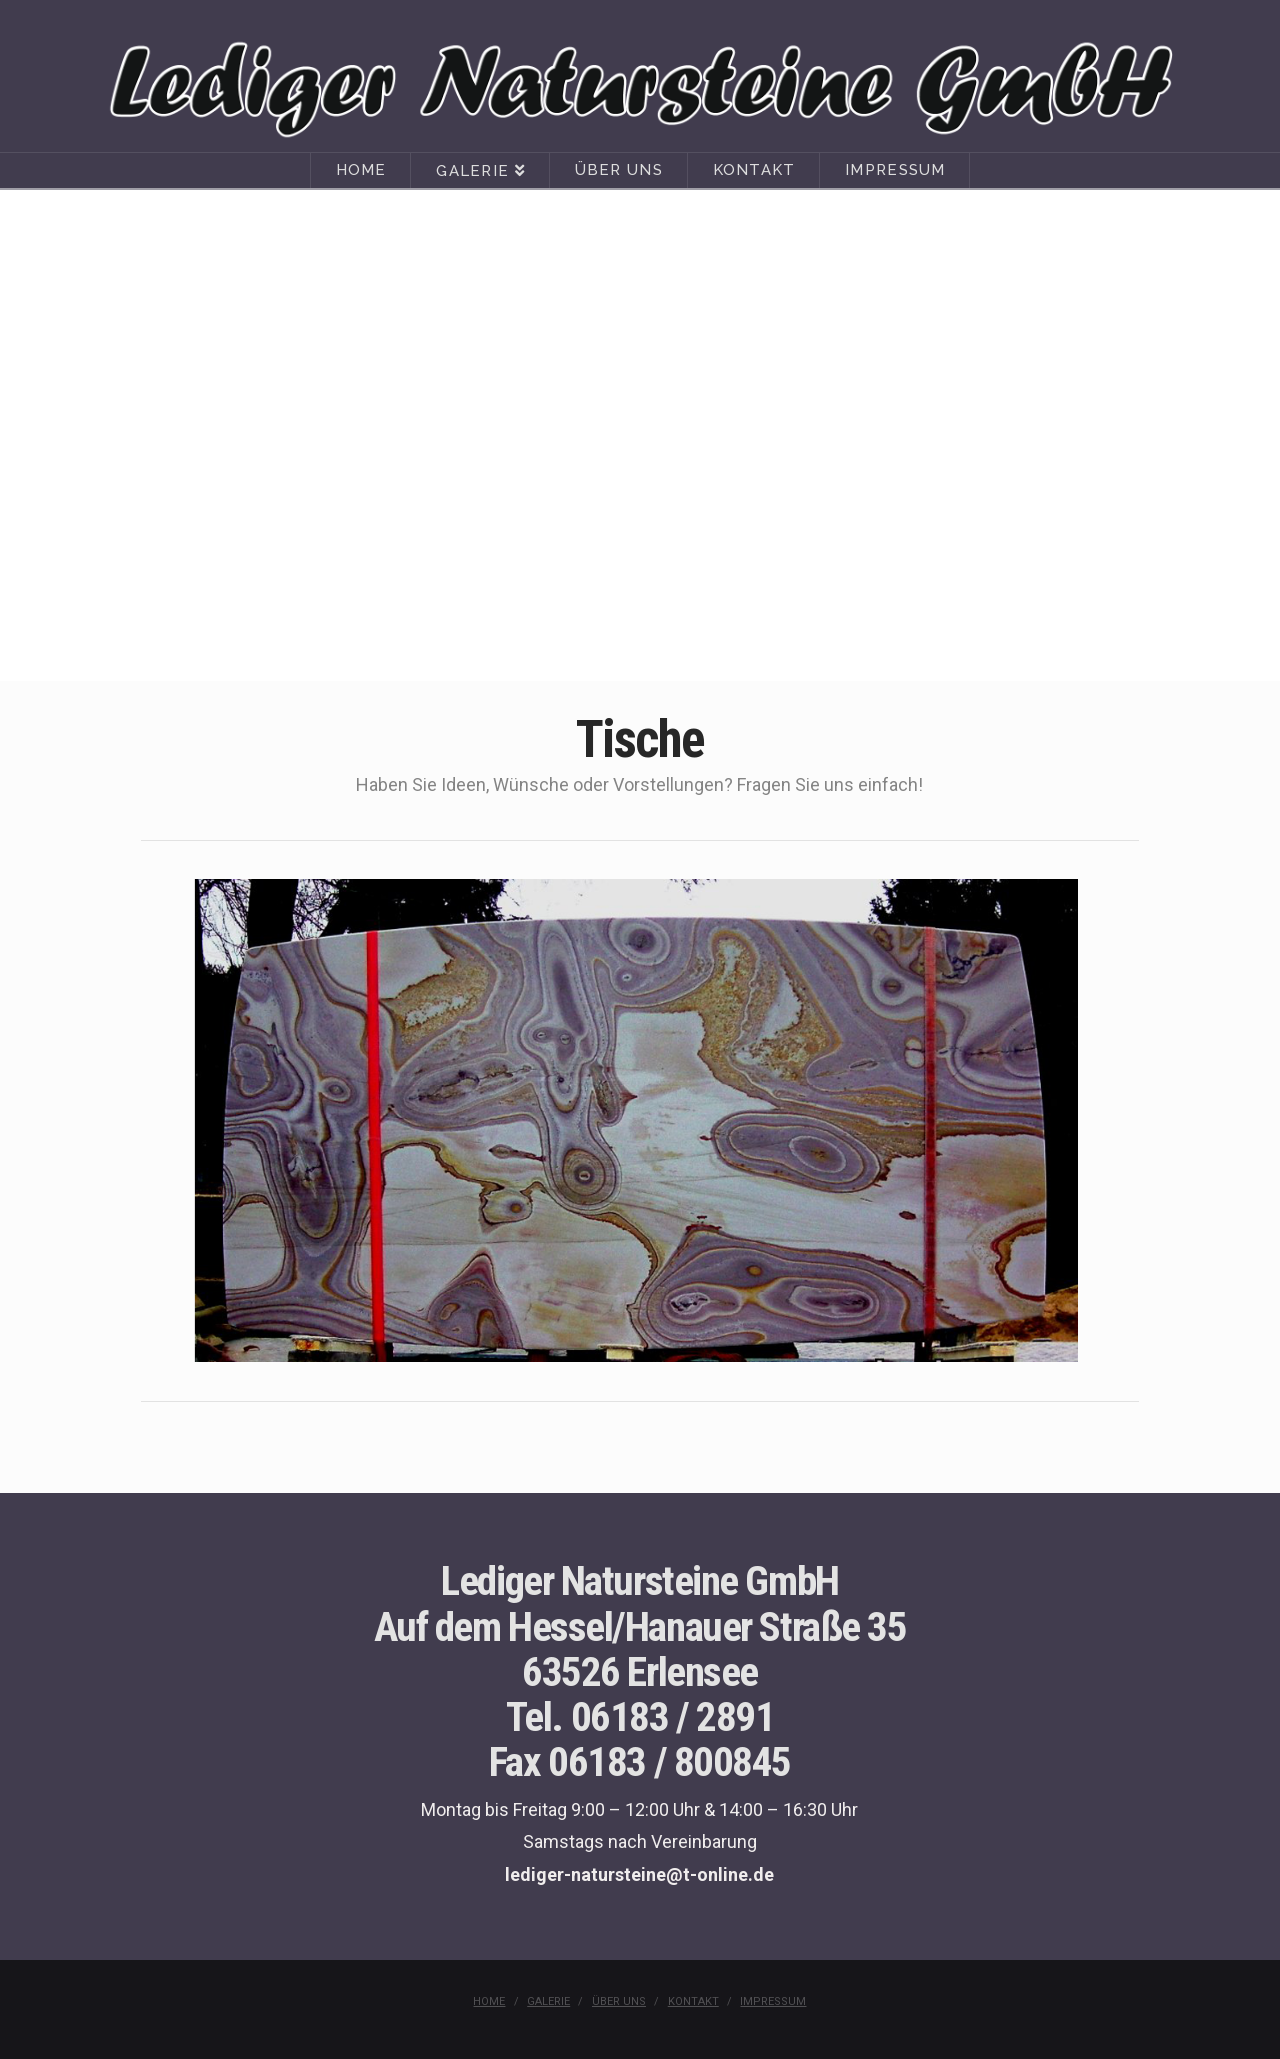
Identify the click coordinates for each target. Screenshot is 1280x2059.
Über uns (619, 2001)
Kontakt (693, 2001)
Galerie (548, 2001)
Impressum (773, 2001)
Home (489, 2001)
